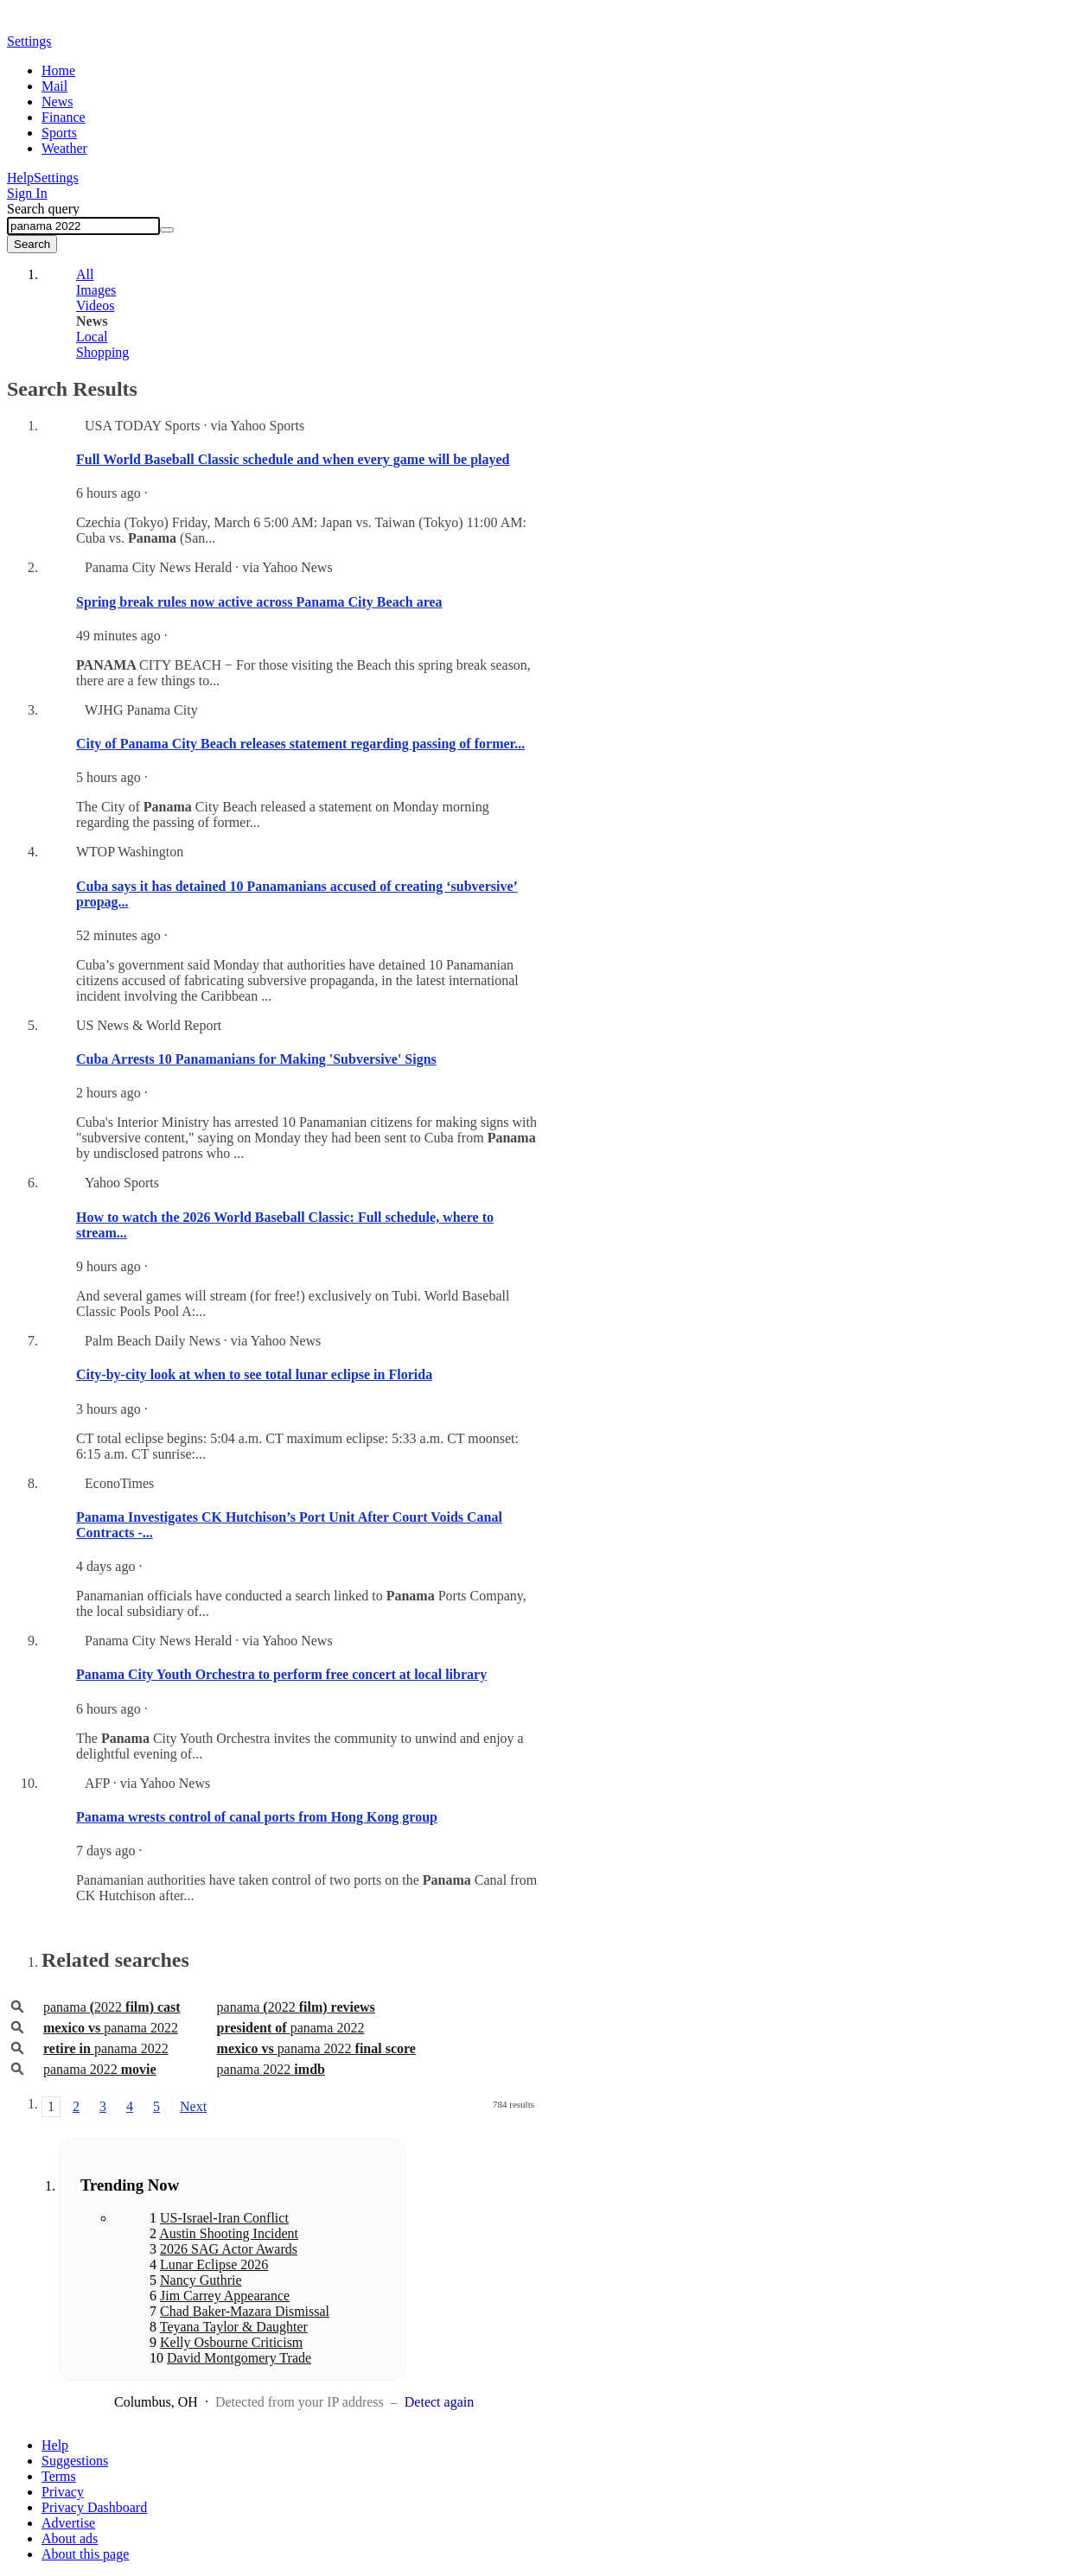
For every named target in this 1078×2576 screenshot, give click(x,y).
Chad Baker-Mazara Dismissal (244, 2311)
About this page (85, 2554)
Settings (56, 177)
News (57, 101)
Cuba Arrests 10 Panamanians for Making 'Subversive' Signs (256, 1059)
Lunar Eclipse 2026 (214, 2264)
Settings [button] (29, 41)
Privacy (62, 2491)
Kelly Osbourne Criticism (231, 2342)
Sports (59, 132)
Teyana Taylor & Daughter (234, 2326)
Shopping (102, 352)
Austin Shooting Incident (228, 2233)
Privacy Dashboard (94, 2507)
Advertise (68, 2523)
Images (96, 290)
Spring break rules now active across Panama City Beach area (259, 602)
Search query (43, 208)
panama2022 (112, 2007)
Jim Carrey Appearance (225, 2295)
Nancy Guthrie (201, 2280)
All (84, 274)
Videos (95, 305)
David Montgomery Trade (239, 2357)
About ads (69, 2538)
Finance (63, 117)
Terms (58, 2476)
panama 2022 (110, 2027)
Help (20, 177)
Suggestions (74, 2460)
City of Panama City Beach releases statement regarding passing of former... (300, 743)
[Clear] (167, 229)
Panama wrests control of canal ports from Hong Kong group (256, 1817)
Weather (64, 148)
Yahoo (106, 23)
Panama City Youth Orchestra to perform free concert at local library (281, 1674)
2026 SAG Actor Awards (228, 2249)
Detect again (439, 2402)
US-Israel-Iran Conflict (224, 2217)
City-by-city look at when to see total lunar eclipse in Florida (254, 1374)
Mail (54, 86)
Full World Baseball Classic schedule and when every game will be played (293, 459)
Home (58, 70)
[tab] (288, 275)
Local (91, 336)
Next (193, 2106)
